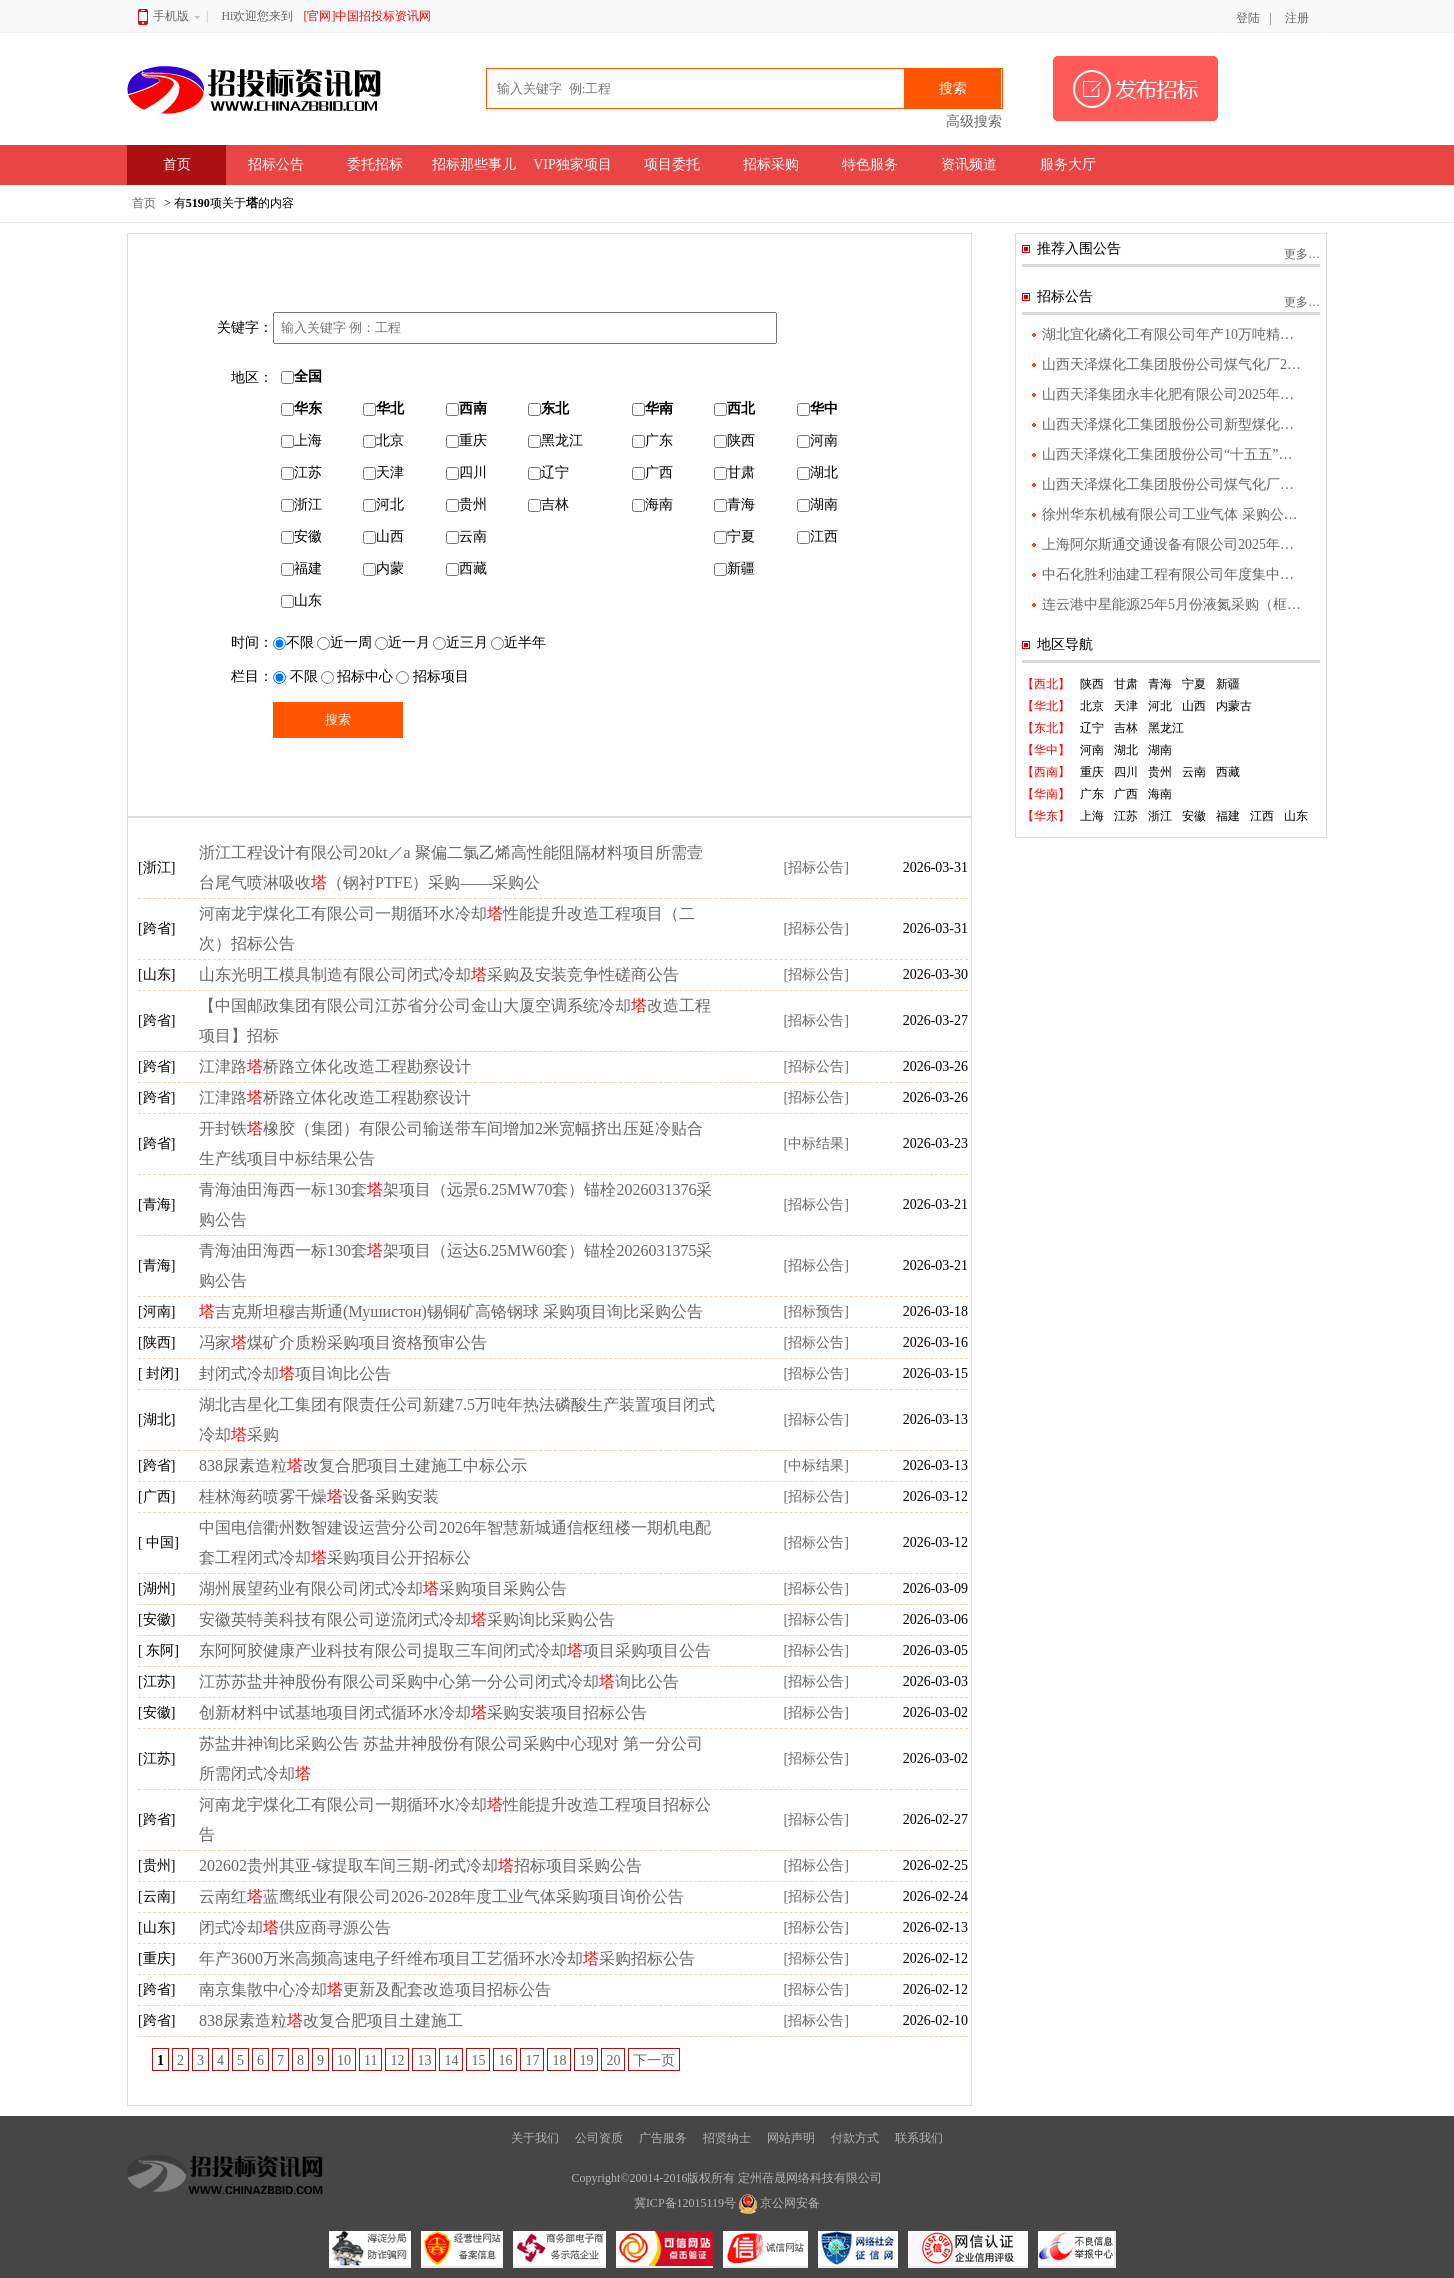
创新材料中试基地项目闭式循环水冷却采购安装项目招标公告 (423, 1712)
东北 (548, 408)
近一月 (402, 642)
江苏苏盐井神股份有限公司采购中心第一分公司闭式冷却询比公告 (439, 1681)
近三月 (460, 642)
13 (424, 2060)
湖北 (817, 472)
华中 (817, 408)
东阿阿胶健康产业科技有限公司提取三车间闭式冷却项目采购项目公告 (455, 1650)
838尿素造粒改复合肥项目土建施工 (331, 2020)
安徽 (301, 536)
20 (613, 2060)
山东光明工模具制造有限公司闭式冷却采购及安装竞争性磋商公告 (439, 974)
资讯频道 (969, 164)
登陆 (1248, 18)
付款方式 (855, 2138)
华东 (301, 408)
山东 (301, 600)
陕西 (734, 440)
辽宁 (548, 472)
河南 (817, 440)
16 (505, 2060)
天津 (383, 472)
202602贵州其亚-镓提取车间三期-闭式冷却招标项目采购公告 (420, 1865)
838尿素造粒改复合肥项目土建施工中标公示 (363, 1465)
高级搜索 (974, 121)
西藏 (466, 568)
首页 (177, 164)
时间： (252, 642)
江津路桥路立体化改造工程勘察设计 (335, 1066)
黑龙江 (555, 440)
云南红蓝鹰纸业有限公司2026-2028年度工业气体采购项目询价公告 (441, 1896)
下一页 (654, 2060)
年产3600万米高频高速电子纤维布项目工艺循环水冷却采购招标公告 (447, 1958)
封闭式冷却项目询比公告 (295, 1373)
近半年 (518, 642)
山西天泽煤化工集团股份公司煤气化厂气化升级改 (1174, 484)
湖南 (817, 504)
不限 (293, 642)
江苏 (301, 472)
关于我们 (535, 2138)
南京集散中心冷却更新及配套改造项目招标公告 (375, 1989)
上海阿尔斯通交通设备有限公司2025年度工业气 (1174, 544)
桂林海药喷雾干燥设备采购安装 (319, 1496)
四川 (466, 472)
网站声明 (791, 2138)
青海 (734, 504)
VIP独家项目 (572, 164)
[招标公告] (815, 867)
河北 (383, 504)
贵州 (466, 504)
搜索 (953, 88)
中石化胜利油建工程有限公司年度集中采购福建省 (1174, 574)
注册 (1297, 18)
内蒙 (383, 568)
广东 (652, 440)
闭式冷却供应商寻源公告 (295, 1927)
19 (586, 2060)
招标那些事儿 (474, 164)
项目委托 (672, 164)
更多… (1302, 254)
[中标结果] (815, 1143)
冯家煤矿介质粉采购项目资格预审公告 (343, 1342)
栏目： (252, 676)
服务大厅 (1068, 164)
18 (559, 2060)
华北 (383, 408)
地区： (252, 377)
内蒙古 (1234, 706)
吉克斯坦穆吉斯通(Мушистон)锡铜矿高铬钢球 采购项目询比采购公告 (451, 1311)
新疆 (734, 568)
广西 (652, 472)
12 (397, 2060)
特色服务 (870, 164)
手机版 (169, 16)
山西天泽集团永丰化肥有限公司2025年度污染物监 (1174, 394)
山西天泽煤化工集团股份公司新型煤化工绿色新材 (1174, 424)
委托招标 (375, 164)
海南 (652, 504)
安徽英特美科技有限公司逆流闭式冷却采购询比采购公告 (407, 1619)
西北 (734, 408)
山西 (383, 536)
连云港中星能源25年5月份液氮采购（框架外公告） (1174, 604)
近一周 (344, 642)
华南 (652, 408)
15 (478, 2060)
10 (344, 2060)
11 (370, 2060)
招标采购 (771, 164)
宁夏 (734, 536)
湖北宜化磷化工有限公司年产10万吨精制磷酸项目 (1174, 334)
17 (532, 2060)
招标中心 (357, 676)
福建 (301, 568)
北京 (383, 440)
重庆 (466, 440)
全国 (301, 376)
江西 (817, 536)
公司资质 (599, 2138)
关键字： (245, 327)
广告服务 (663, 2138)
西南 (466, 408)
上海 (301, 440)
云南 (466, 536)
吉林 (548, 504)
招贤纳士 (727, 2138)
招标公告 (276, 164)
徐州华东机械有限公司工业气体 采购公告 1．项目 (1174, 514)
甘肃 (734, 472)
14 (451, 2060)
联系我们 (919, 2138)
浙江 (301, 504)
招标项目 (432, 676)
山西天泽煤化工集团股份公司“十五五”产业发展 (1174, 454)
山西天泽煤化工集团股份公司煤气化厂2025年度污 (1174, 364)
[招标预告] (815, 1311)
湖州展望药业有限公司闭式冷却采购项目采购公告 (383, 1588)
